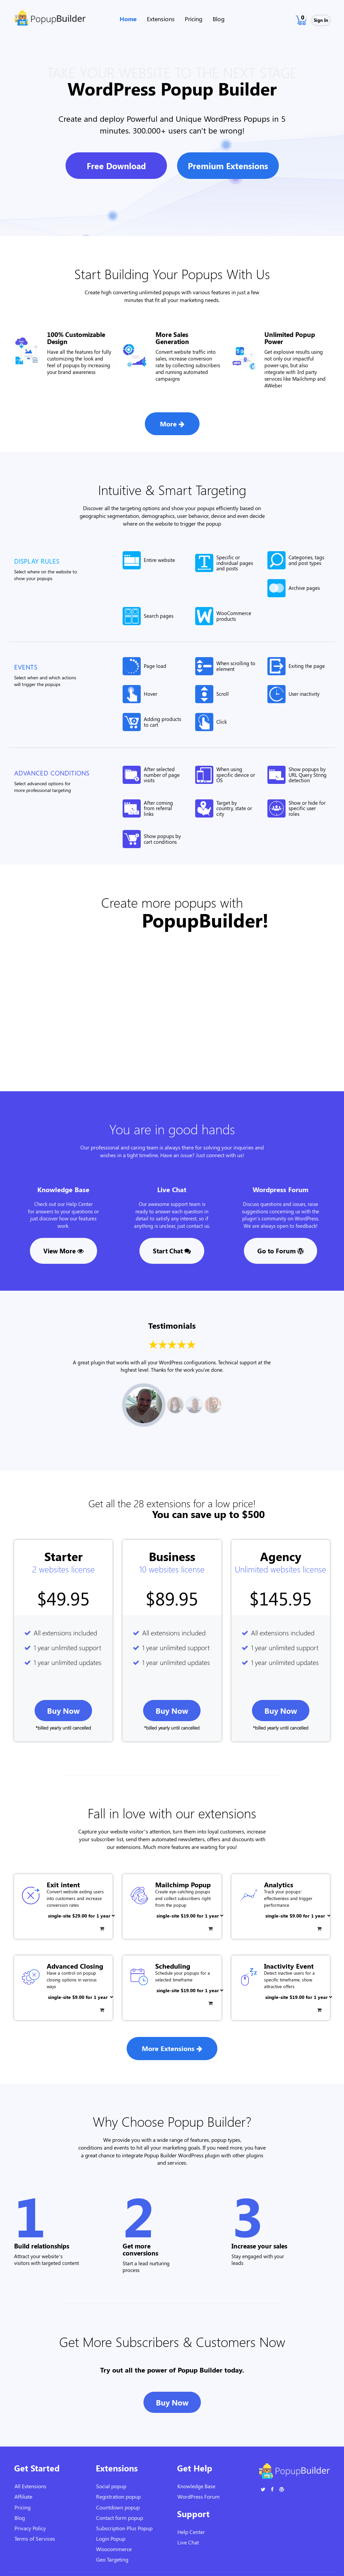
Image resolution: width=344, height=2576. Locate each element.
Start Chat (172, 1250)
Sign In (321, 20)
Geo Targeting (112, 2559)
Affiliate (23, 2496)
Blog (219, 19)
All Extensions (30, 2486)
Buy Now (172, 2402)
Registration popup (118, 2496)
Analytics (278, 1884)
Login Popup (110, 2538)
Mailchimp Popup (183, 1884)
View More (63, 1250)
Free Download (116, 165)
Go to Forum (280, 1250)
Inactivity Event (289, 1965)
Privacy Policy (30, 2528)
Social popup (111, 2486)
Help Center (191, 2531)
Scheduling (172, 1965)
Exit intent (63, 1884)
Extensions (161, 19)
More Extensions (172, 2048)
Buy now (63, 1710)
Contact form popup (119, 2517)
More (172, 423)
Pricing (194, 19)
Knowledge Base (196, 2486)
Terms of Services (34, 2538)
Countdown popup (118, 2507)
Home (128, 19)
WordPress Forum (198, 2496)
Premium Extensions (228, 165)
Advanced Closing (75, 1965)
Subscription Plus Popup (124, 2528)
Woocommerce (114, 2548)
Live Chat (188, 2542)
